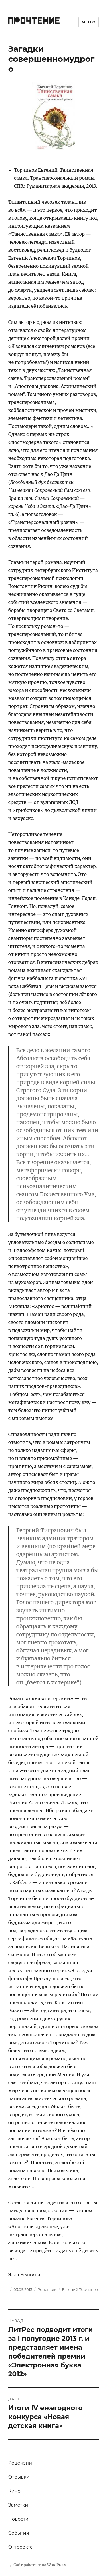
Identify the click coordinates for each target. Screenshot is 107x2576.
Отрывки (19, 2477)
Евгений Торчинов (80, 2289)
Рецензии (47, 2289)
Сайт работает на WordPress (39, 2565)
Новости (18, 2519)
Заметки (18, 2505)
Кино (14, 2491)
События (18, 2533)
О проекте (20, 2547)
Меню (89, 22)
